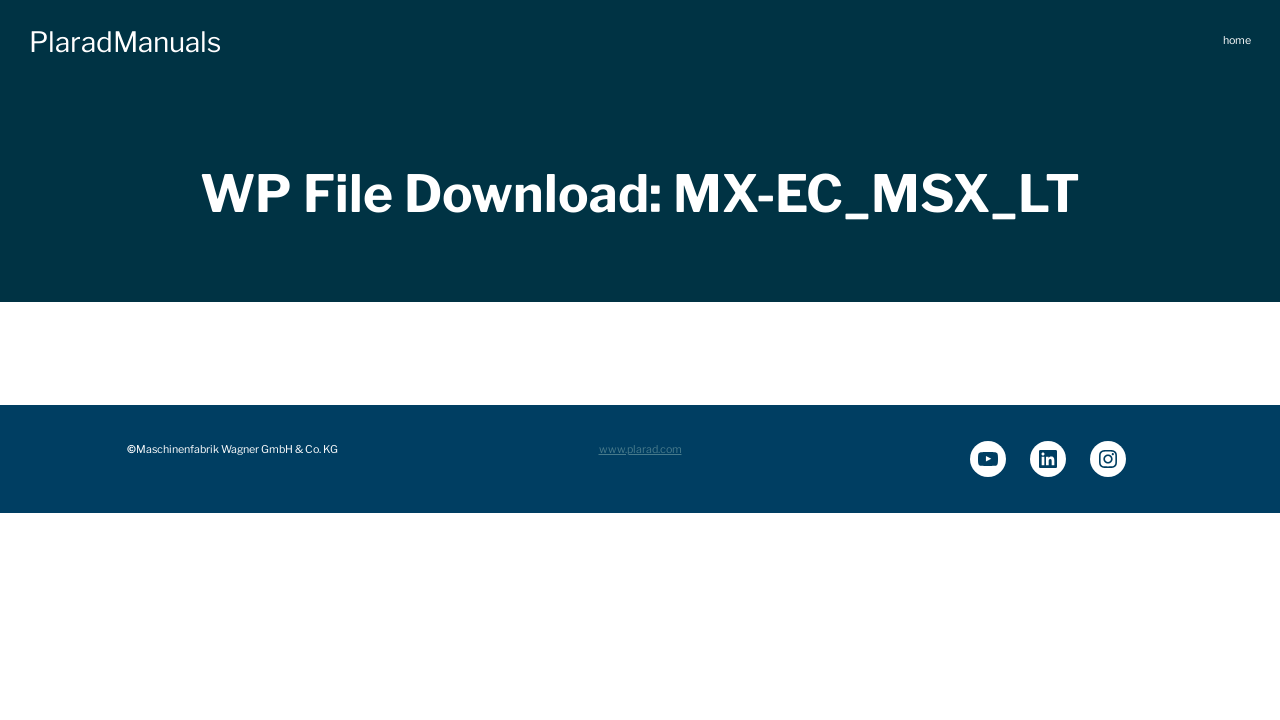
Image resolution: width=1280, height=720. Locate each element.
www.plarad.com (640, 449)
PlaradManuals (125, 42)
